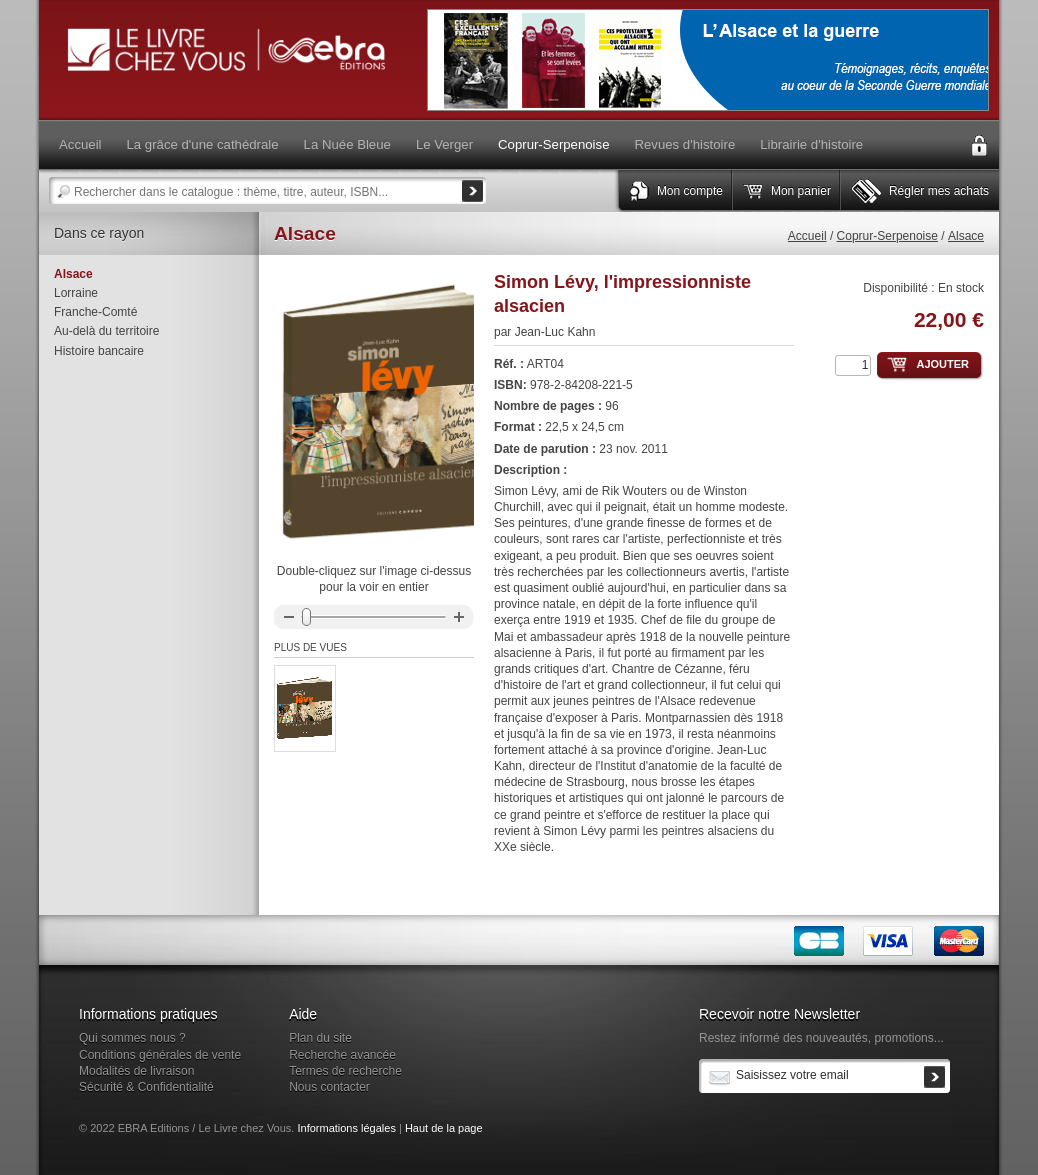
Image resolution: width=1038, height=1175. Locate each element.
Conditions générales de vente (160, 1055)
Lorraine (76, 293)
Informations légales (346, 1128)
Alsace (966, 236)
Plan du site (320, 1038)
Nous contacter (329, 1087)
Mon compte (690, 191)
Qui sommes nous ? (132, 1038)
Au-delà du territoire (106, 331)
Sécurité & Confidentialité (146, 1087)
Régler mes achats (939, 191)
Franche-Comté (95, 312)
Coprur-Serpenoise (887, 236)
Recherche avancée (342, 1055)
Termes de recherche (345, 1071)
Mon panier (801, 191)
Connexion (979, 146)
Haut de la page (444, 1128)
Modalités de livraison (136, 1071)
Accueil (807, 236)
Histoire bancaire (99, 351)
